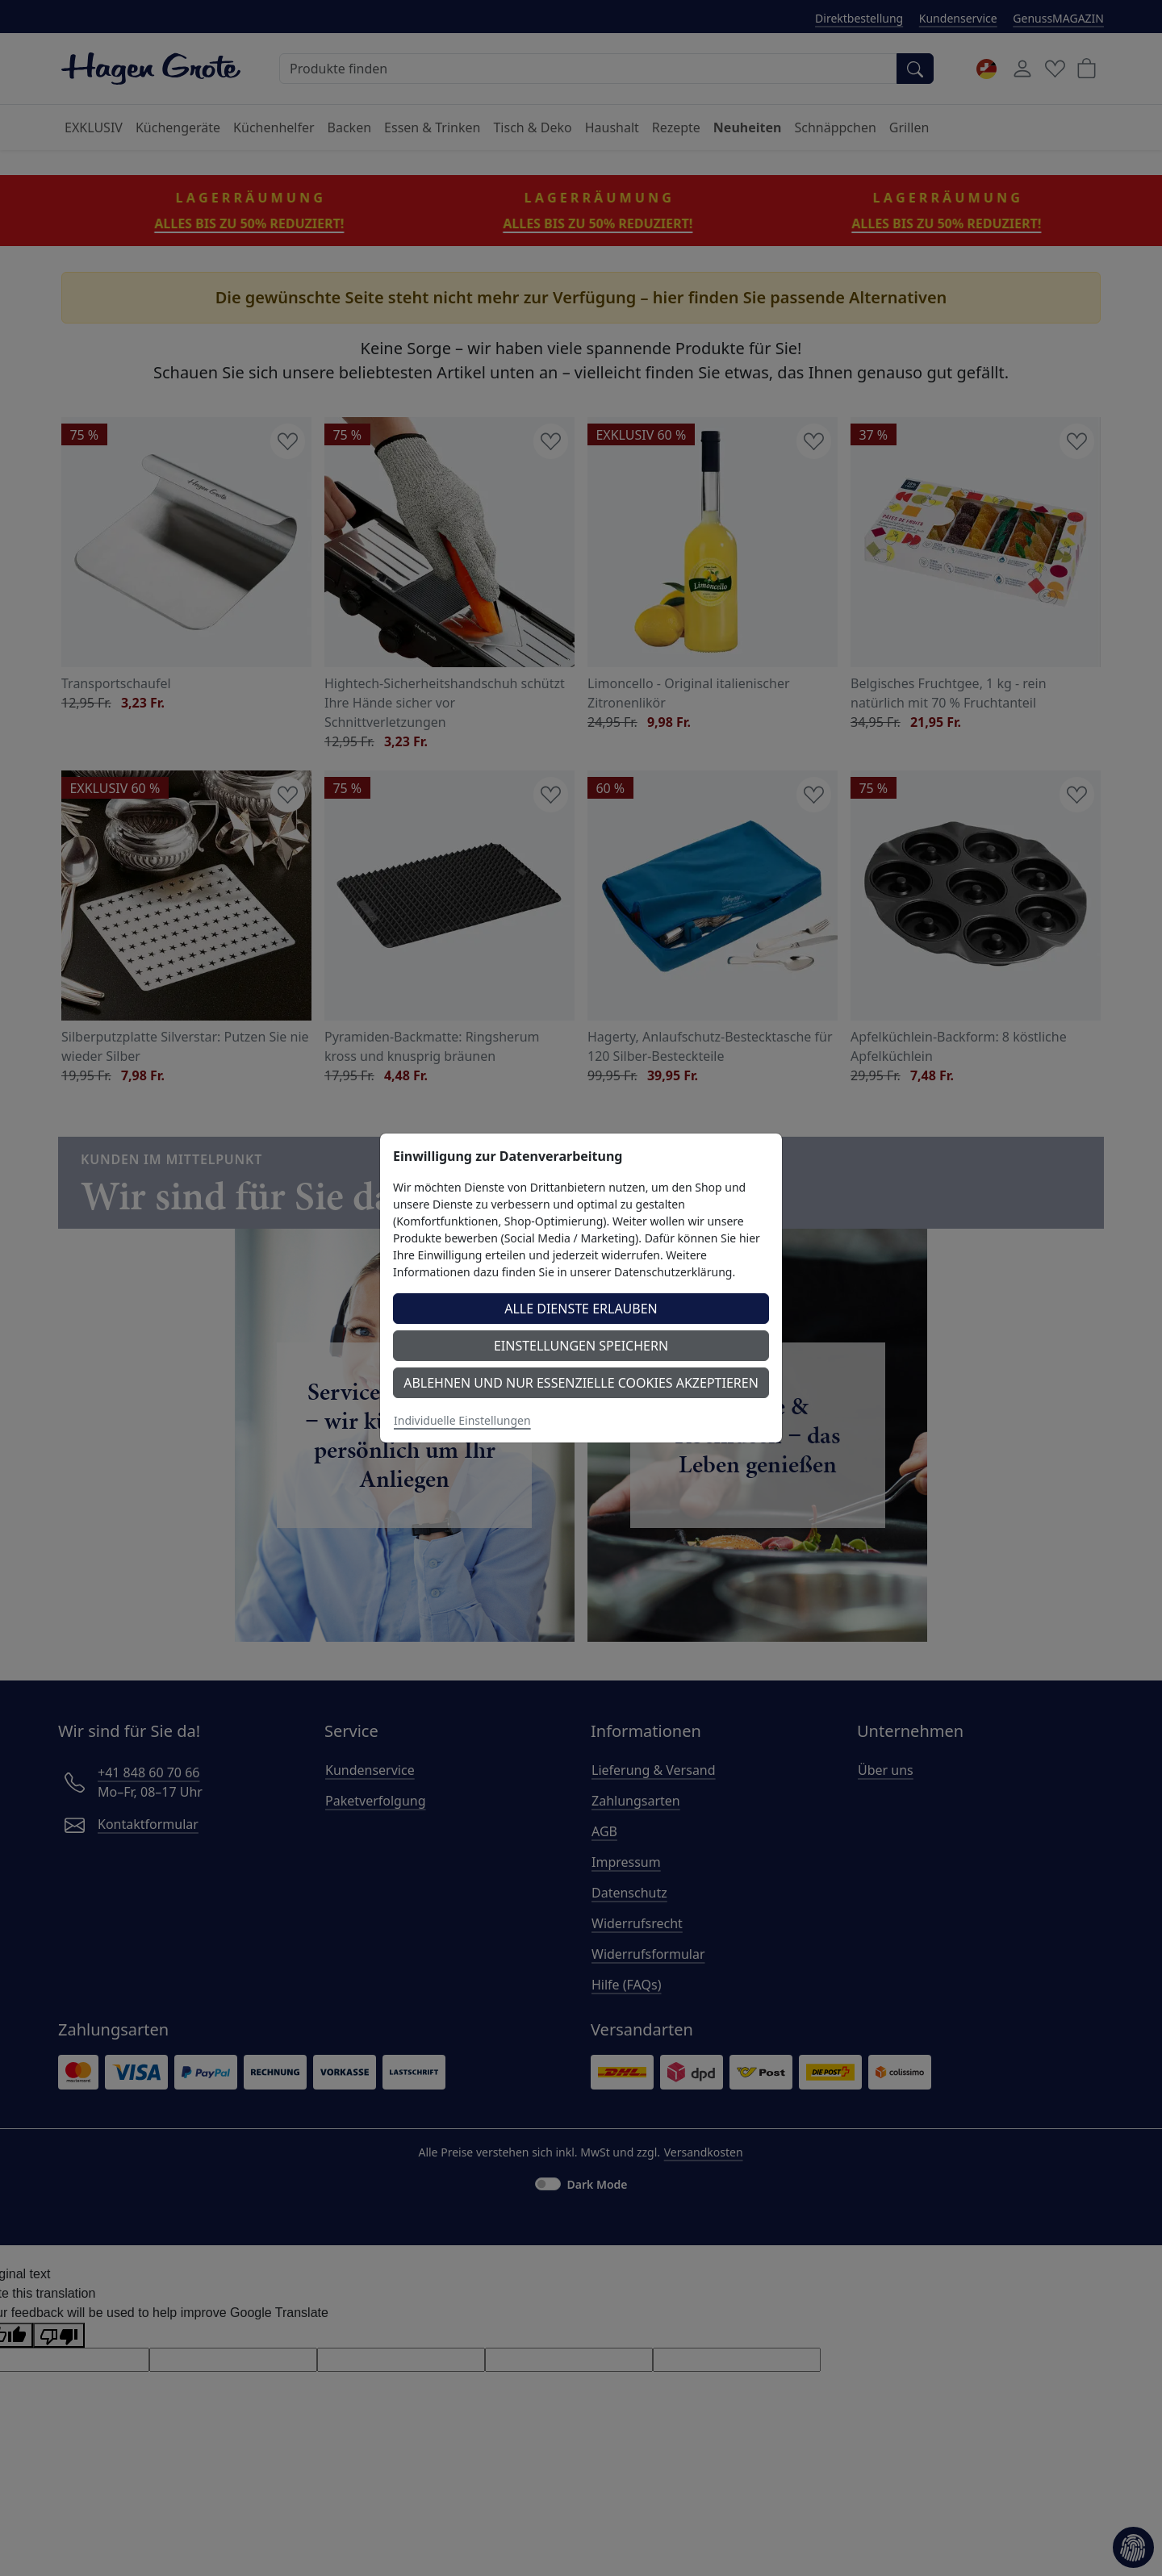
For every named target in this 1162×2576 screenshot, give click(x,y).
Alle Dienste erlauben (581, 1308)
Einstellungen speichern (581, 1346)
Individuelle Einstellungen (462, 1420)
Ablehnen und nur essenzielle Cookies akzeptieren (581, 1383)
